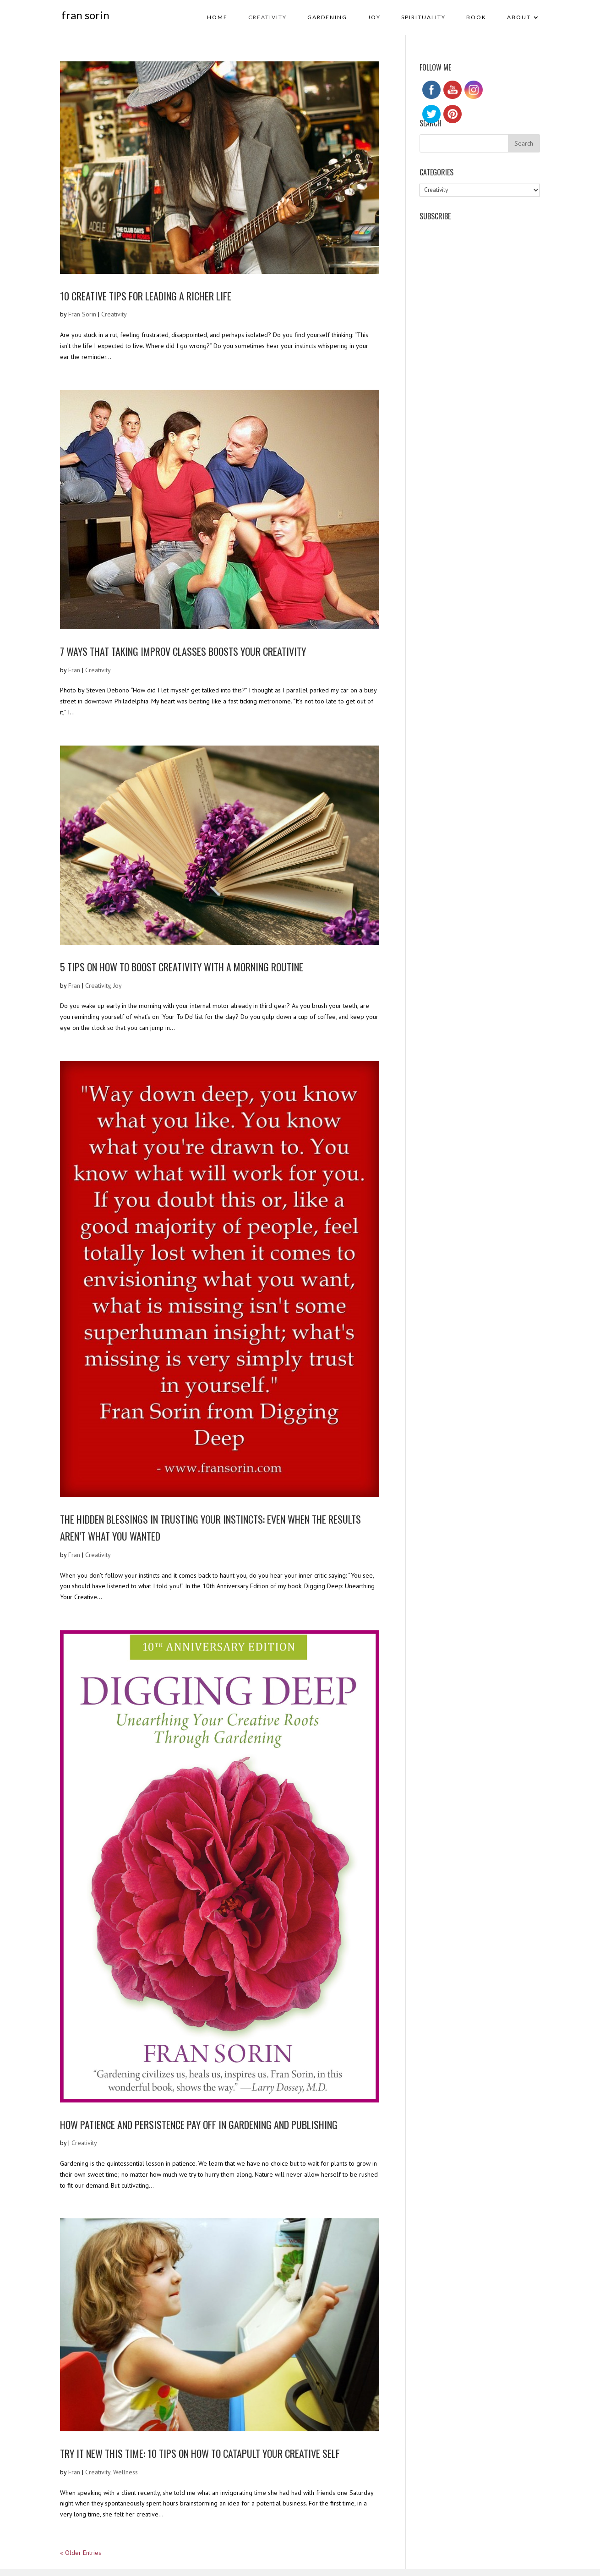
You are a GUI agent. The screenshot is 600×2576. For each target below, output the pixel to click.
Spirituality (423, 17)
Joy (374, 17)
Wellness (125, 2472)
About (519, 17)
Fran (74, 670)
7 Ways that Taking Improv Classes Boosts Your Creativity (183, 651)
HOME (217, 17)
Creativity (267, 17)
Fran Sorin (82, 314)
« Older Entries (80, 2553)
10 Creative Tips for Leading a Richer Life (145, 296)
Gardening (327, 17)
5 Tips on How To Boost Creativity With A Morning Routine (181, 966)
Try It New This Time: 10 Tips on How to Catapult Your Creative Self (200, 2453)
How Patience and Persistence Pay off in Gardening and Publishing (199, 2124)
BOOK (476, 17)
